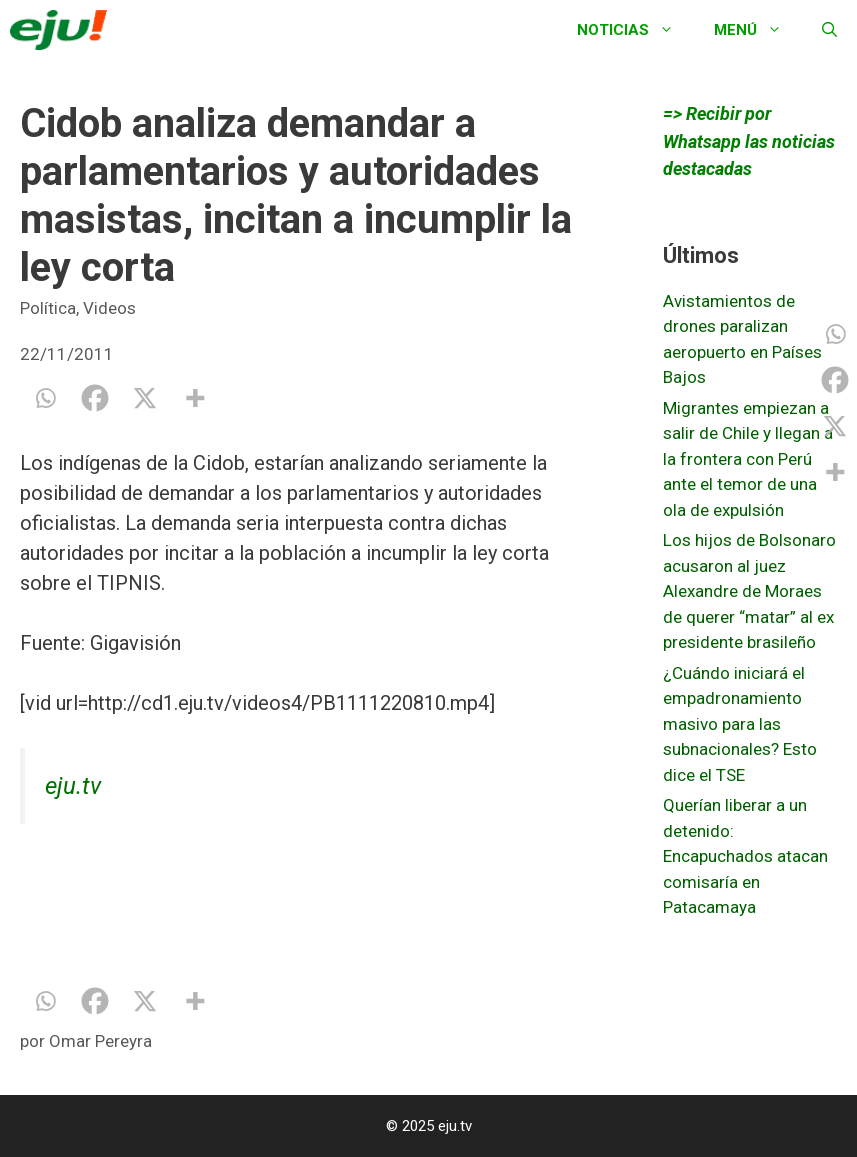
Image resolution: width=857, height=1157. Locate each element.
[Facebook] (95, 398)
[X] (145, 398)
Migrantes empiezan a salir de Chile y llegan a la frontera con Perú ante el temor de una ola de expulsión (748, 459)
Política (48, 308)
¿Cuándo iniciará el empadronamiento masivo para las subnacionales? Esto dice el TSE (740, 724)
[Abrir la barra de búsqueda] (829, 30)
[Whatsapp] (45, 398)
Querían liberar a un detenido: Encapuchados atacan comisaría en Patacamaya (745, 856)
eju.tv (73, 786)
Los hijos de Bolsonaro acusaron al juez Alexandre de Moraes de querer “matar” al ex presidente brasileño (749, 591)
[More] (195, 398)
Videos (109, 308)
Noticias (635, 30)
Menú (758, 30)
